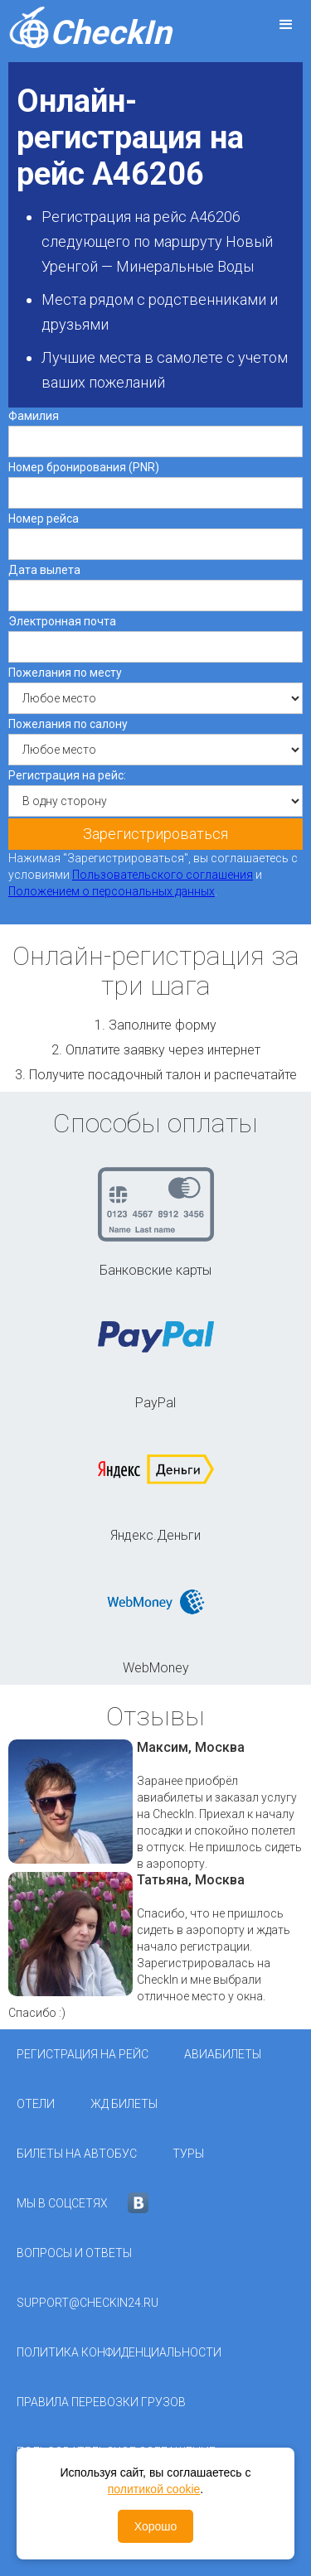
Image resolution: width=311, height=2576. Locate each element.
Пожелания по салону (68, 724)
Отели (36, 2103)
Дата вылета (44, 569)
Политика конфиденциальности (119, 2352)
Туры (188, 2153)
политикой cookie (154, 2489)
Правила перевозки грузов (101, 2402)
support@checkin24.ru (87, 2302)
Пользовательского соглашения (162, 874)
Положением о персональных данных (111, 891)
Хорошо (155, 2526)
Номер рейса (43, 518)
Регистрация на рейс (82, 2054)
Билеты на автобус (77, 2153)
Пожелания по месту (65, 672)
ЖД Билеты (124, 2103)
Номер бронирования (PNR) (83, 467)
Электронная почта (62, 621)
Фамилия (33, 415)
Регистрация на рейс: (67, 775)
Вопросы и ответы (74, 2253)
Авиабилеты (222, 2054)
